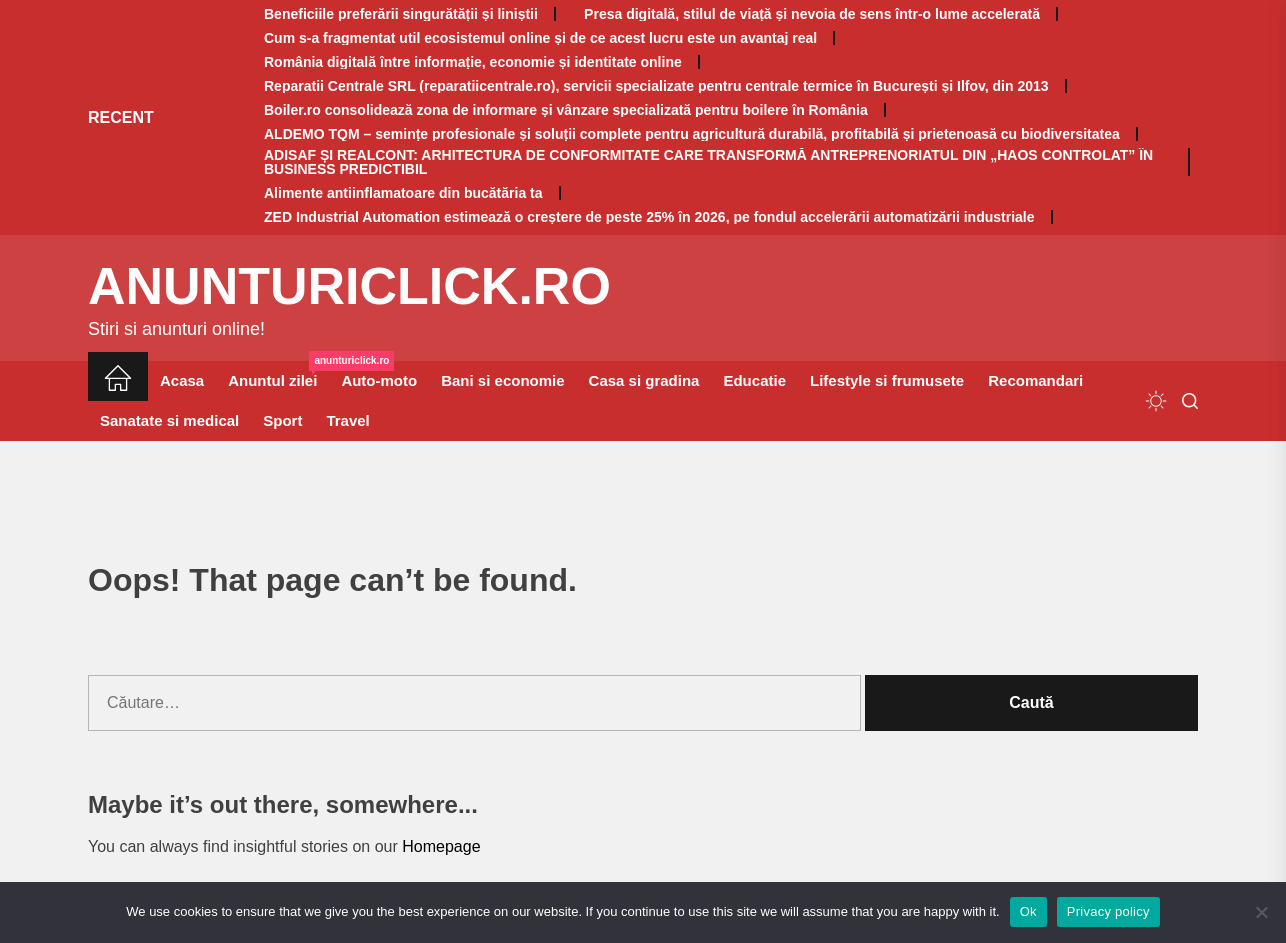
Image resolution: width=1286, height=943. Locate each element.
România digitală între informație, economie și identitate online (473, 62)
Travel (347, 420)
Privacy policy (1108, 911)
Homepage (441, 846)
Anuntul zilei (278, 375)
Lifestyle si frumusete (887, 380)
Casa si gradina (644, 380)
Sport (282, 420)
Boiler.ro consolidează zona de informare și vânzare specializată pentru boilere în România (566, 110)
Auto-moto (379, 380)
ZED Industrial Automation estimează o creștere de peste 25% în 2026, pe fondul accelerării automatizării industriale (649, 217)
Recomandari (1035, 380)
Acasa (182, 380)
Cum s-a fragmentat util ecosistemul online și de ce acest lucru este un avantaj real (540, 38)
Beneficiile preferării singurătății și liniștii (401, 14)
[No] (1261, 912)
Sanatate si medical (169, 420)
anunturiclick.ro (349, 286)
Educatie (754, 380)
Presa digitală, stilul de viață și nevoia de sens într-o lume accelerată (808, 14)
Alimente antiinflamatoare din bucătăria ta (403, 193)
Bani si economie (502, 380)
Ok (1028, 911)
